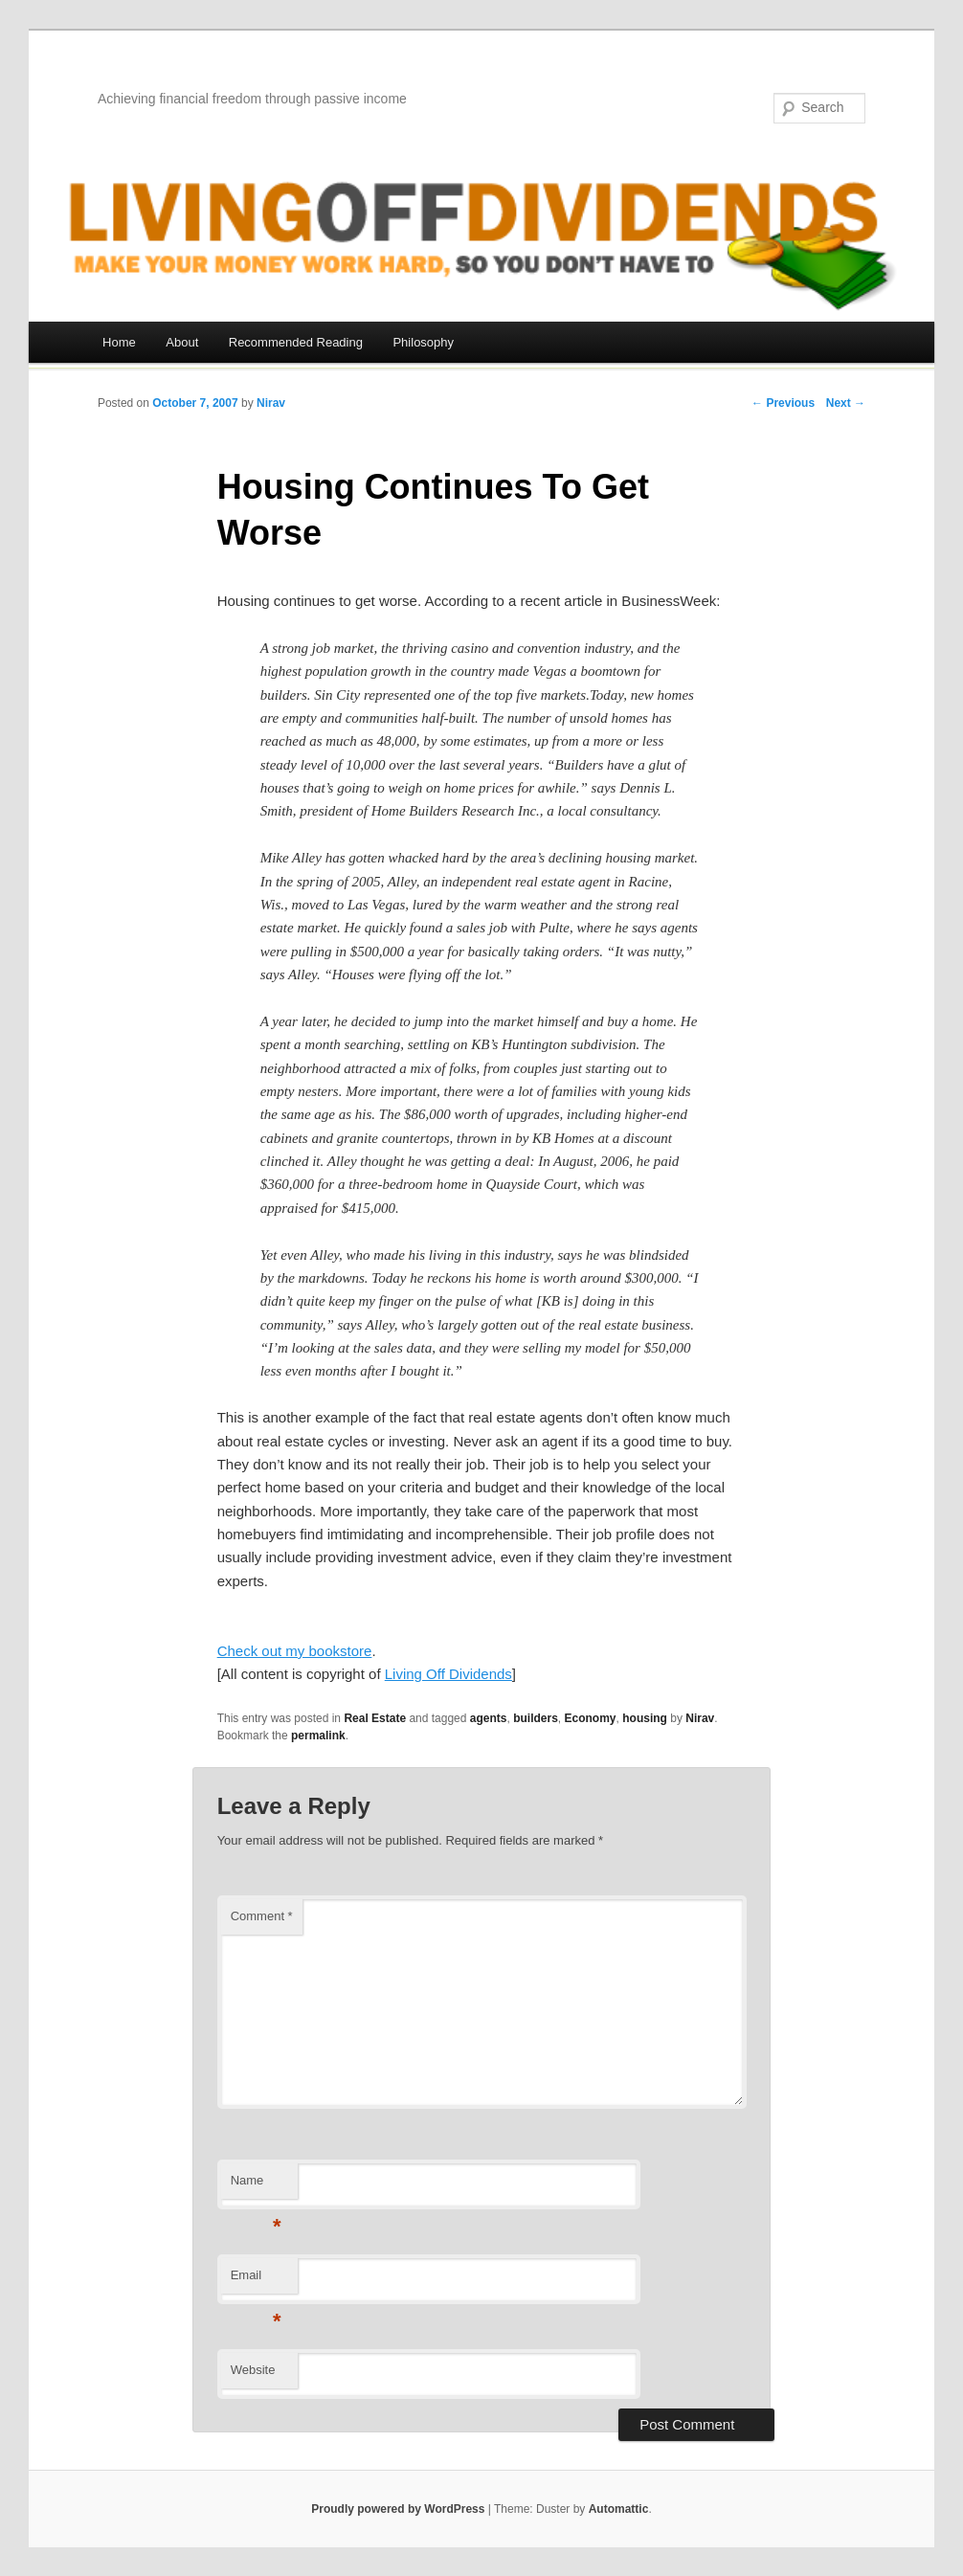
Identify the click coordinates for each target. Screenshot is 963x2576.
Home (119, 342)
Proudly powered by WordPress (397, 2509)
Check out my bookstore (294, 1651)
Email (256, 2281)
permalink (318, 1735)
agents (488, 1718)
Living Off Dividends (448, 1674)
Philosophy (423, 342)
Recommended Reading (296, 342)
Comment (262, 1916)
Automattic (619, 2509)
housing (644, 1718)
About (182, 342)
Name (256, 2186)
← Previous (783, 403)
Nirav (271, 403)
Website (253, 2370)
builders (535, 1718)
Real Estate (375, 1718)
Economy (590, 1718)
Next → (845, 403)
